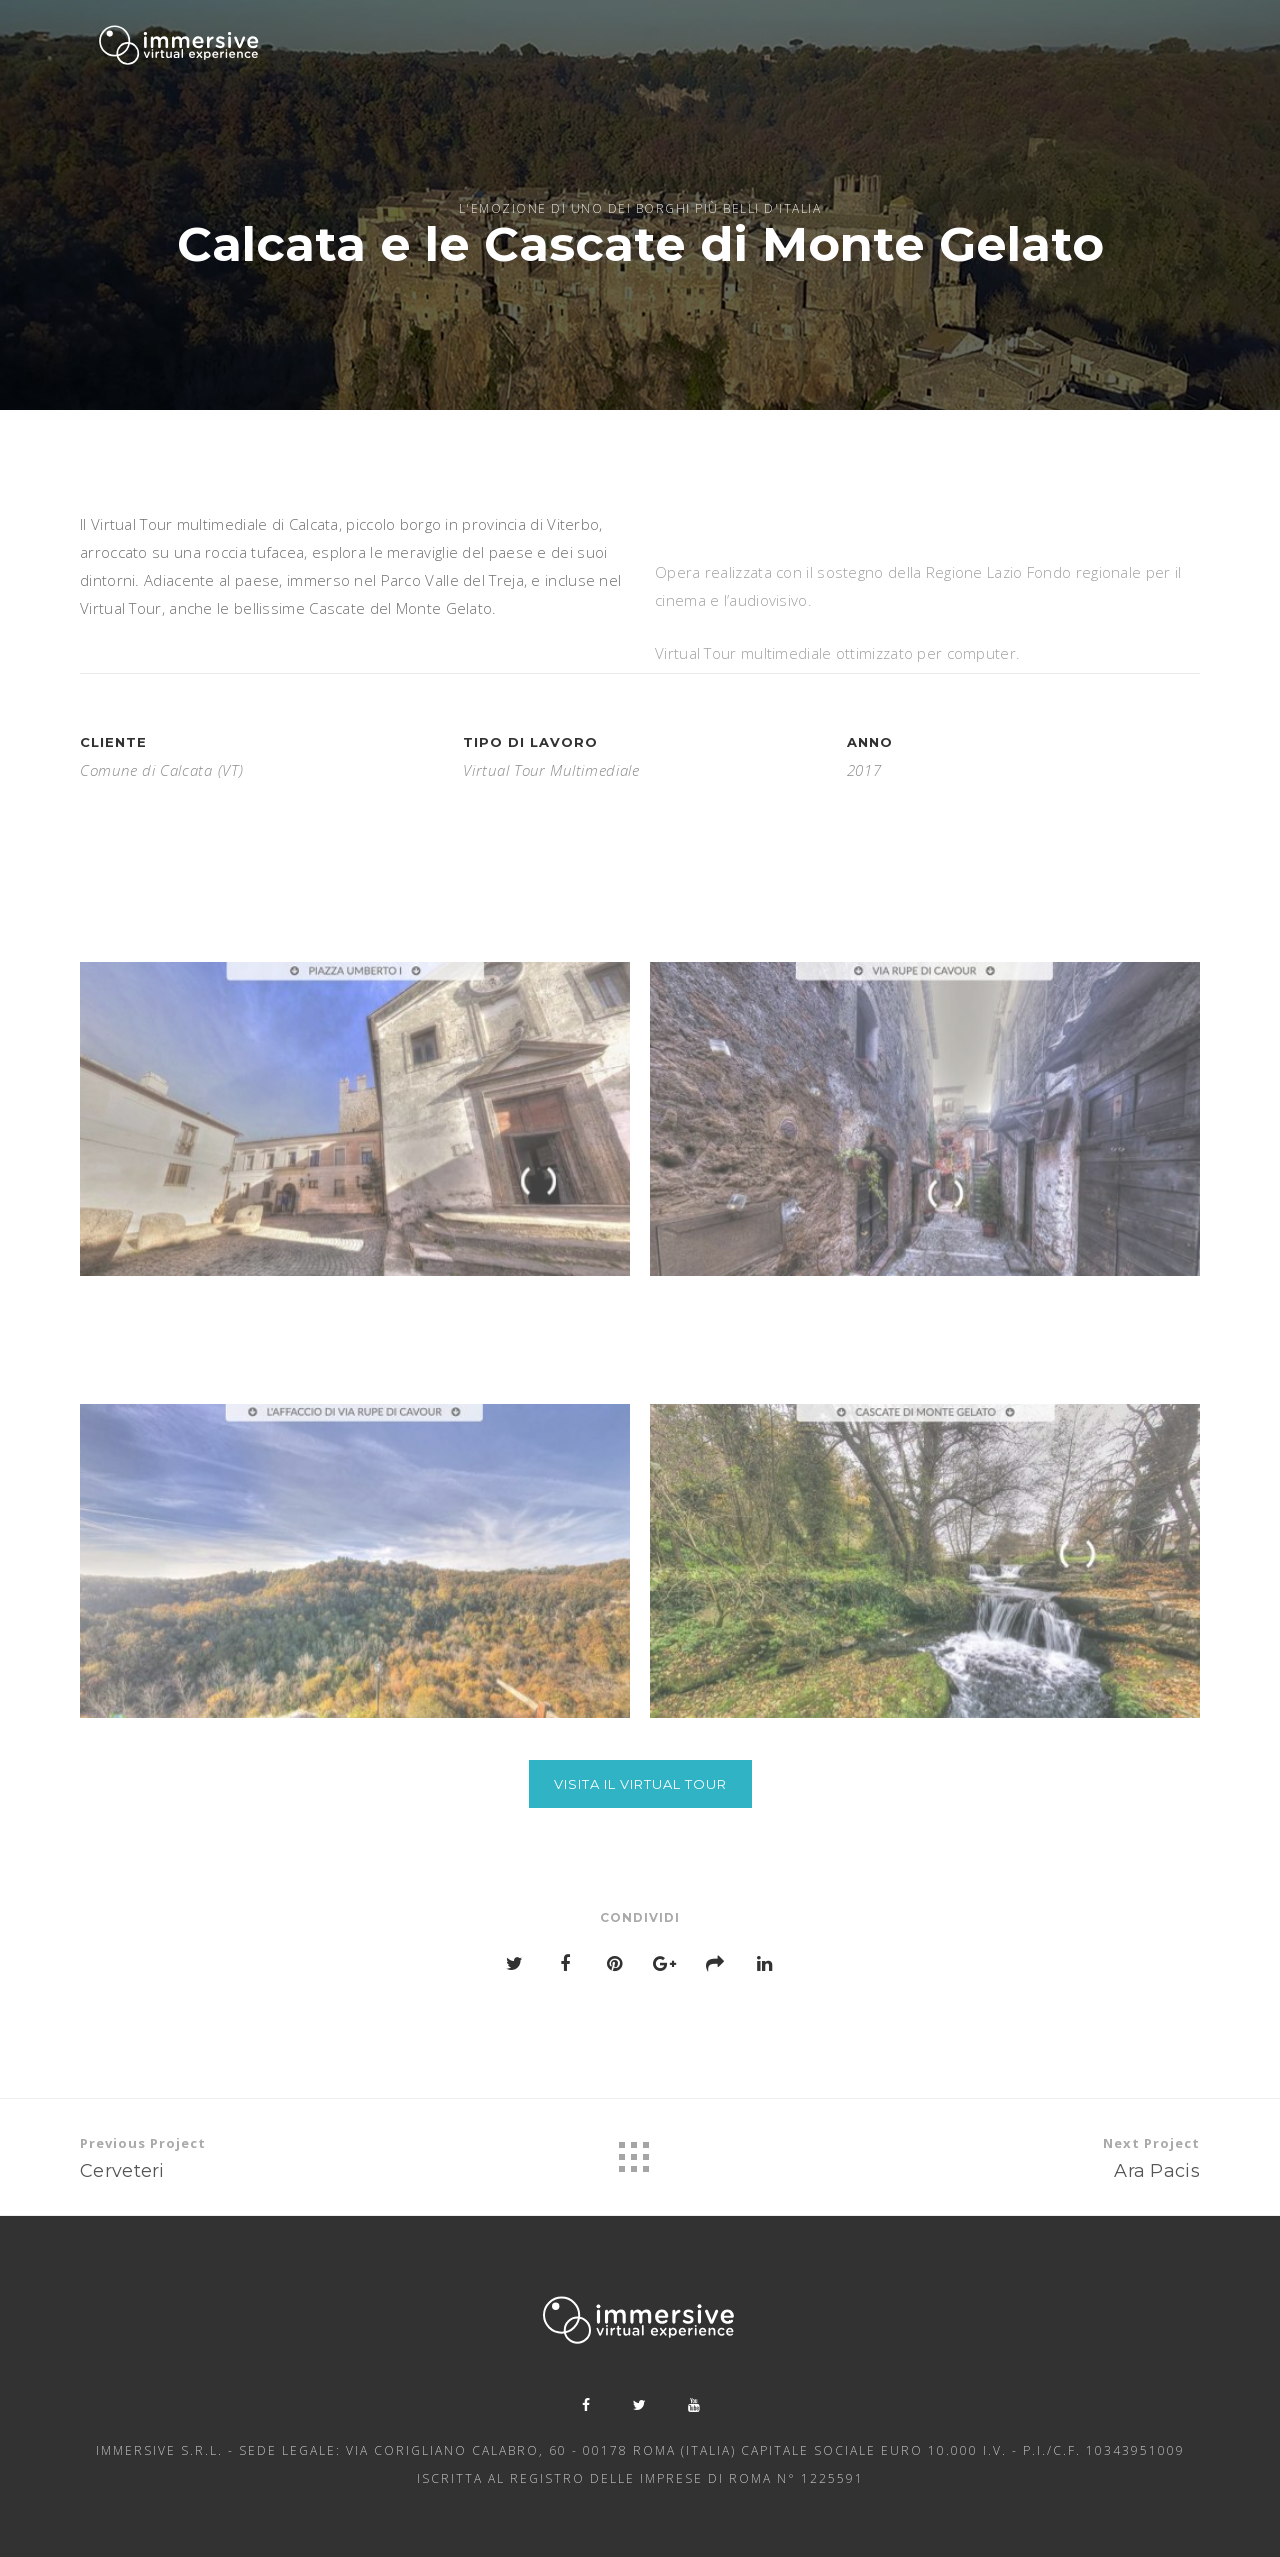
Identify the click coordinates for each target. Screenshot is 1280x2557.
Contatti (969, 57)
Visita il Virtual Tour (640, 1784)
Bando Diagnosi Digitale (1108, 62)
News (901, 52)
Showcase (825, 49)
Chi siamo (549, 44)
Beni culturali (717, 47)
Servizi (625, 45)
